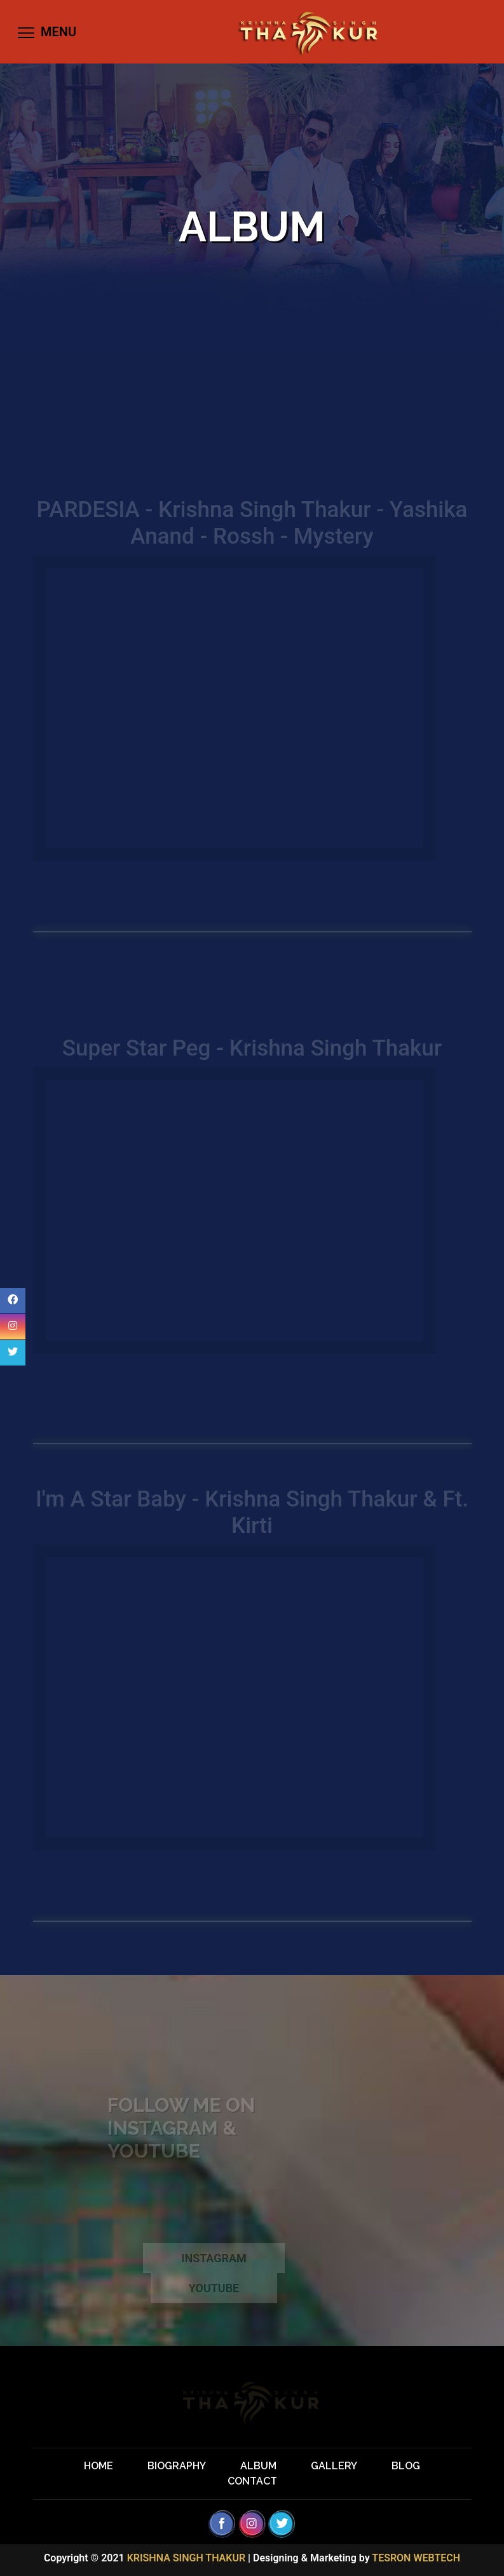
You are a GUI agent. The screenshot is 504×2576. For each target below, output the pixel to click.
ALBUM (258, 2466)
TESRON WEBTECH (416, 2558)
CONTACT (252, 2481)
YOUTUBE (214, 2295)
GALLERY (334, 2466)
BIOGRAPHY (176, 2466)
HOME (98, 2466)
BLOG (406, 2466)
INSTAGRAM (213, 2265)
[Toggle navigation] (46, 32)
